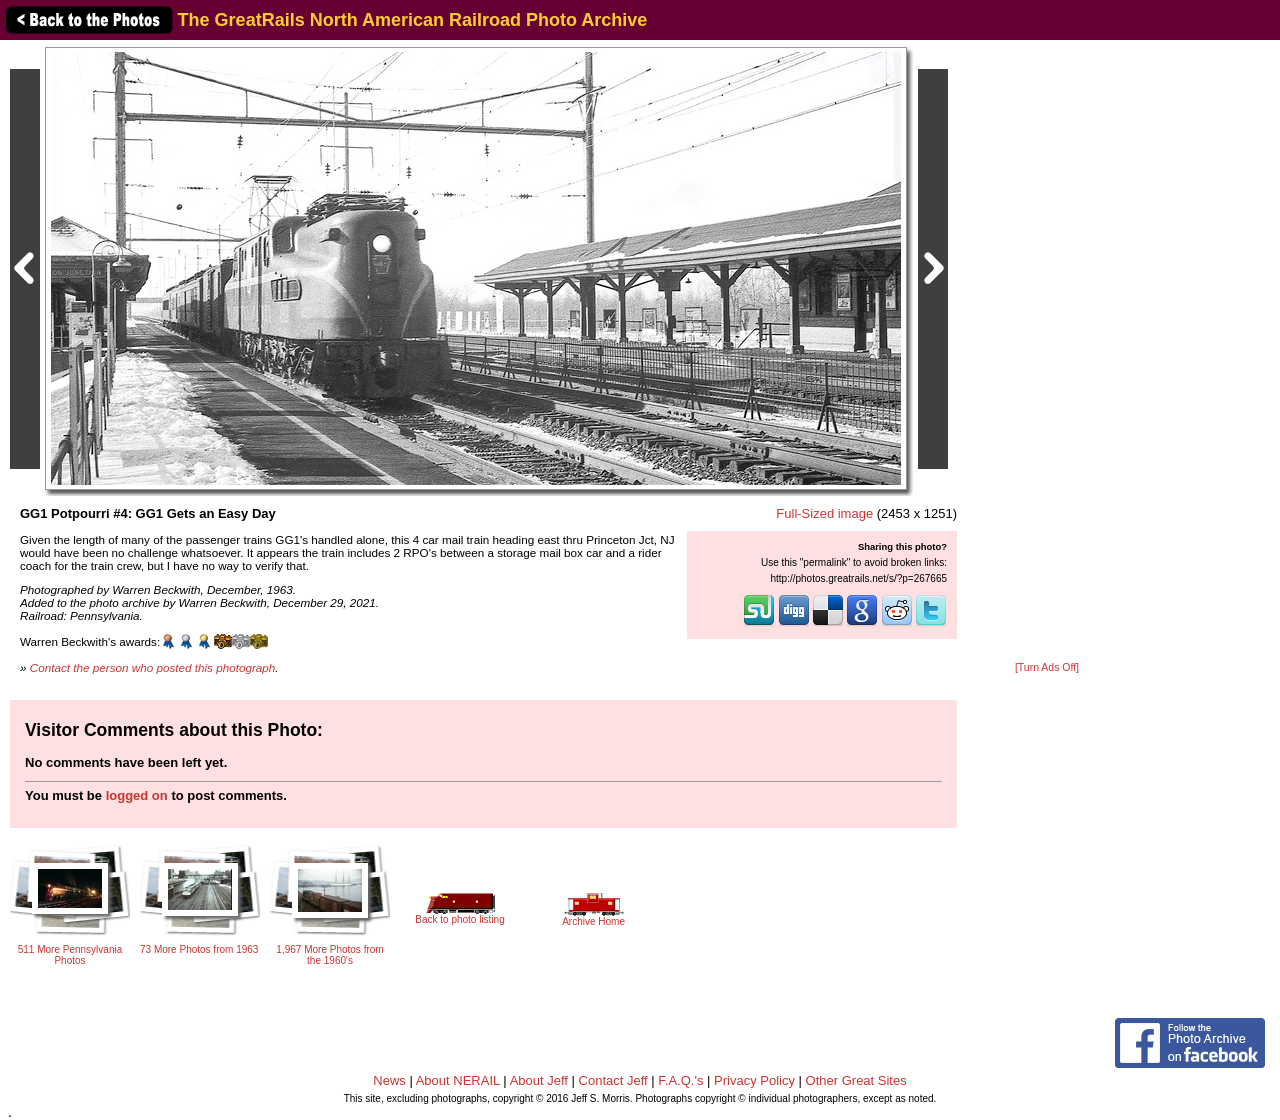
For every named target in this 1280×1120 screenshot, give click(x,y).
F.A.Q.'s (680, 1080)
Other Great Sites (856, 1080)
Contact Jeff (613, 1080)
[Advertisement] (1047, 352)
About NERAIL (458, 1080)
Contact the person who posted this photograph (153, 667)
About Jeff (539, 1080)
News (389, 1080)
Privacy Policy (754, 1080)
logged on (137, 795)
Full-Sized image (824, 513)
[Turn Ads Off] (1047, 667)
